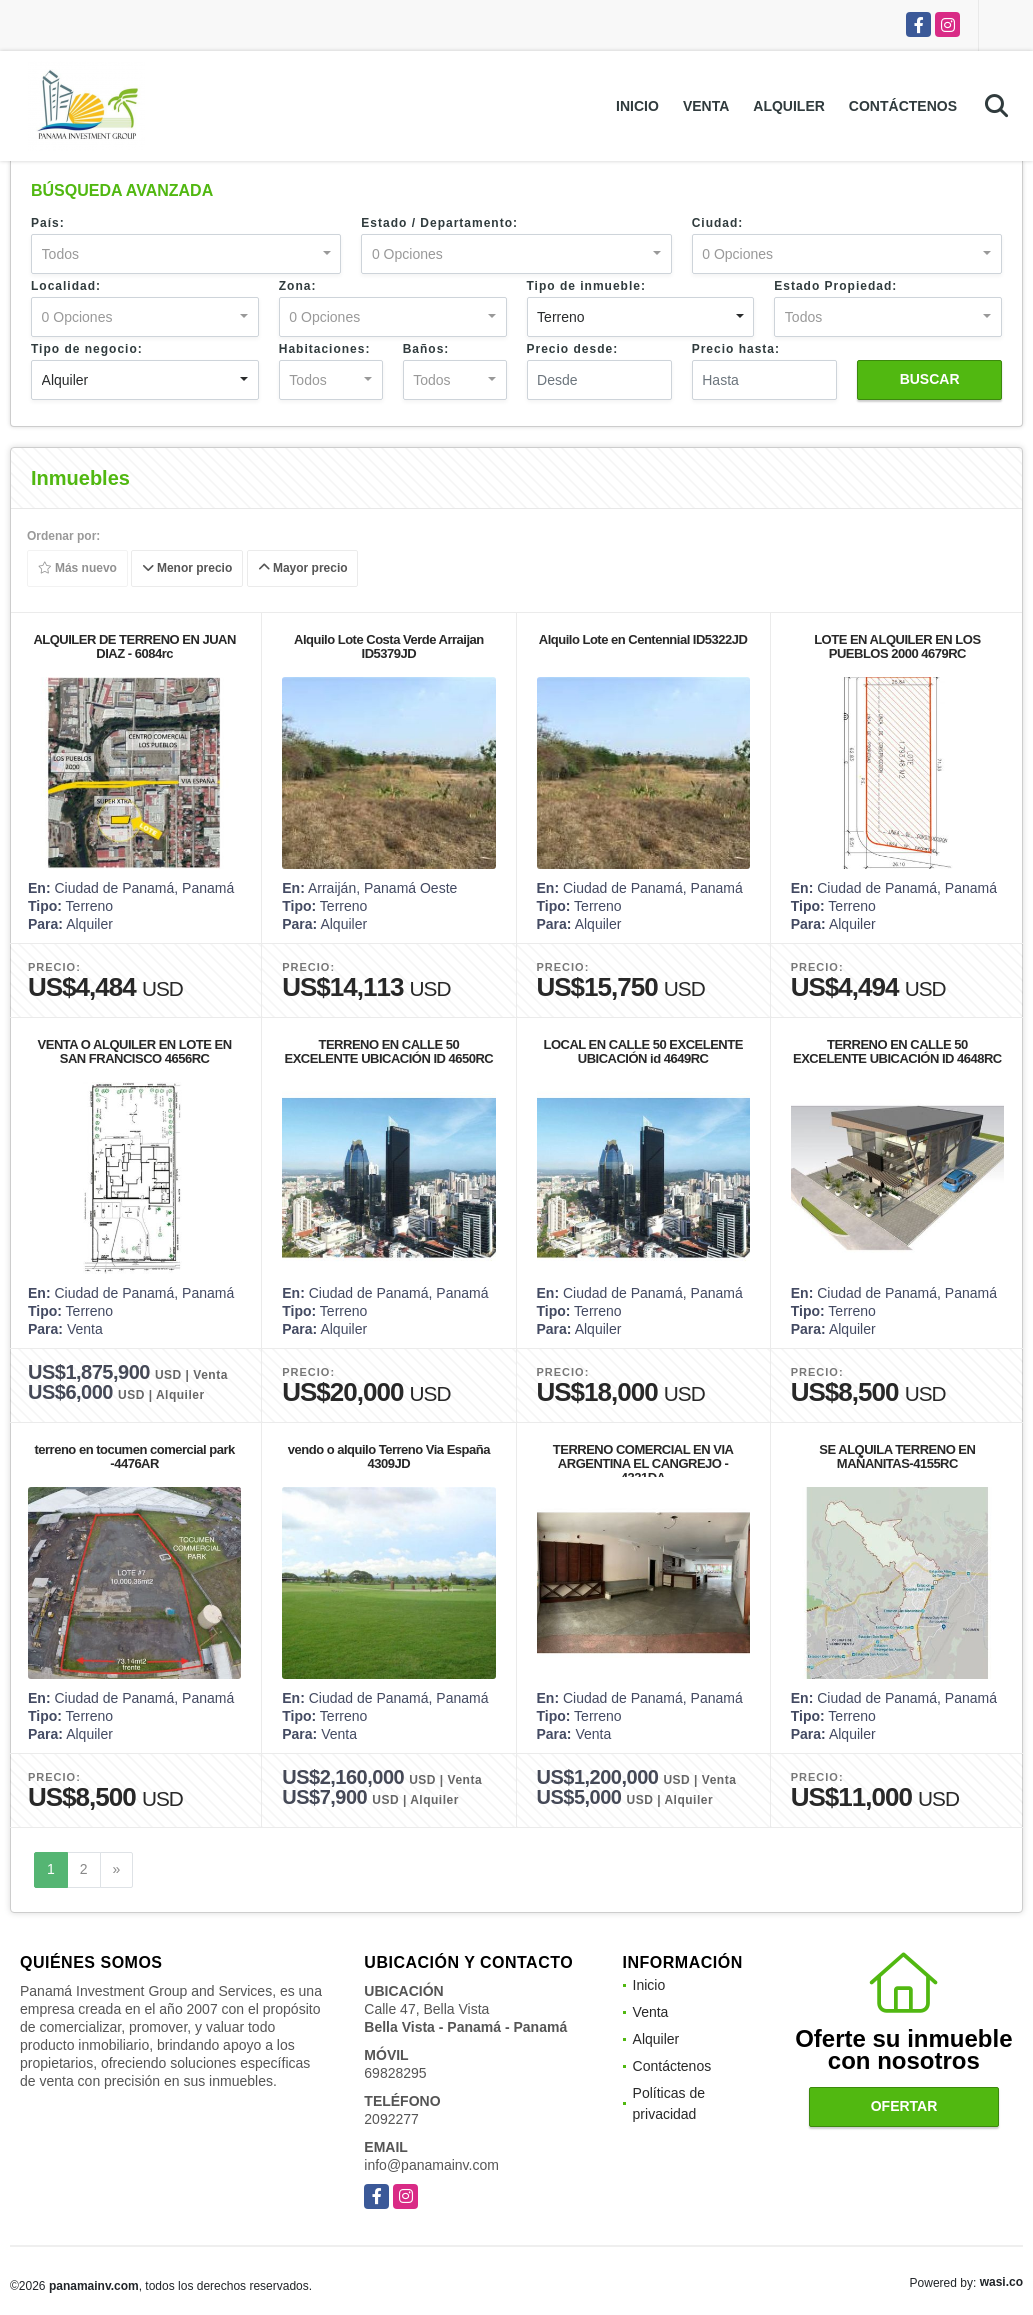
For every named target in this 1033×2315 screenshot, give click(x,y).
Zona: (298, 286)
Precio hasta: (736, 349)
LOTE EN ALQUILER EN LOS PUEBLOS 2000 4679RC (897, 646)
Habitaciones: (325, 349)
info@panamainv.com (431, 2165)
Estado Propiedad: (835, 286)
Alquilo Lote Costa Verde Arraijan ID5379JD (389, 646)
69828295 (395, 2073)
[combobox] (186, 254)
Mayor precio (303, 569)
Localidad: (66, 286)
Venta (706, 106)
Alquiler (789, 106)
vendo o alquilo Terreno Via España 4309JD (389, 1456)
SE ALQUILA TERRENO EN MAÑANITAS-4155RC (897, 1456)
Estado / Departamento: (439, 223)
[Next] (117, 1870)
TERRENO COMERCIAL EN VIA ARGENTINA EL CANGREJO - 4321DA (643, 1463)
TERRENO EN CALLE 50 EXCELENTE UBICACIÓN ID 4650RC (389, 1051)
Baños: (426, 349)
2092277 (391, 2119)
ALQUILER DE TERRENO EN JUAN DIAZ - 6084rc (134, 646)
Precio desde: (573, 349)
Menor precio (187, 569)
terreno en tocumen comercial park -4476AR (135, 1456)
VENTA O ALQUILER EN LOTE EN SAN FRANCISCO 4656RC (135, 1051)
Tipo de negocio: (87, 349)
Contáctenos (903, 106)
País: (48, 223)
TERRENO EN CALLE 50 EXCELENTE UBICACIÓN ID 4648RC (897, 1051)
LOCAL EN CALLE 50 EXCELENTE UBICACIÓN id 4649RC (642, 1051)
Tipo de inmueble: (586, 286)
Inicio (637, 106)
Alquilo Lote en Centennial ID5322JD (643, 639)
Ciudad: (718, 223)
